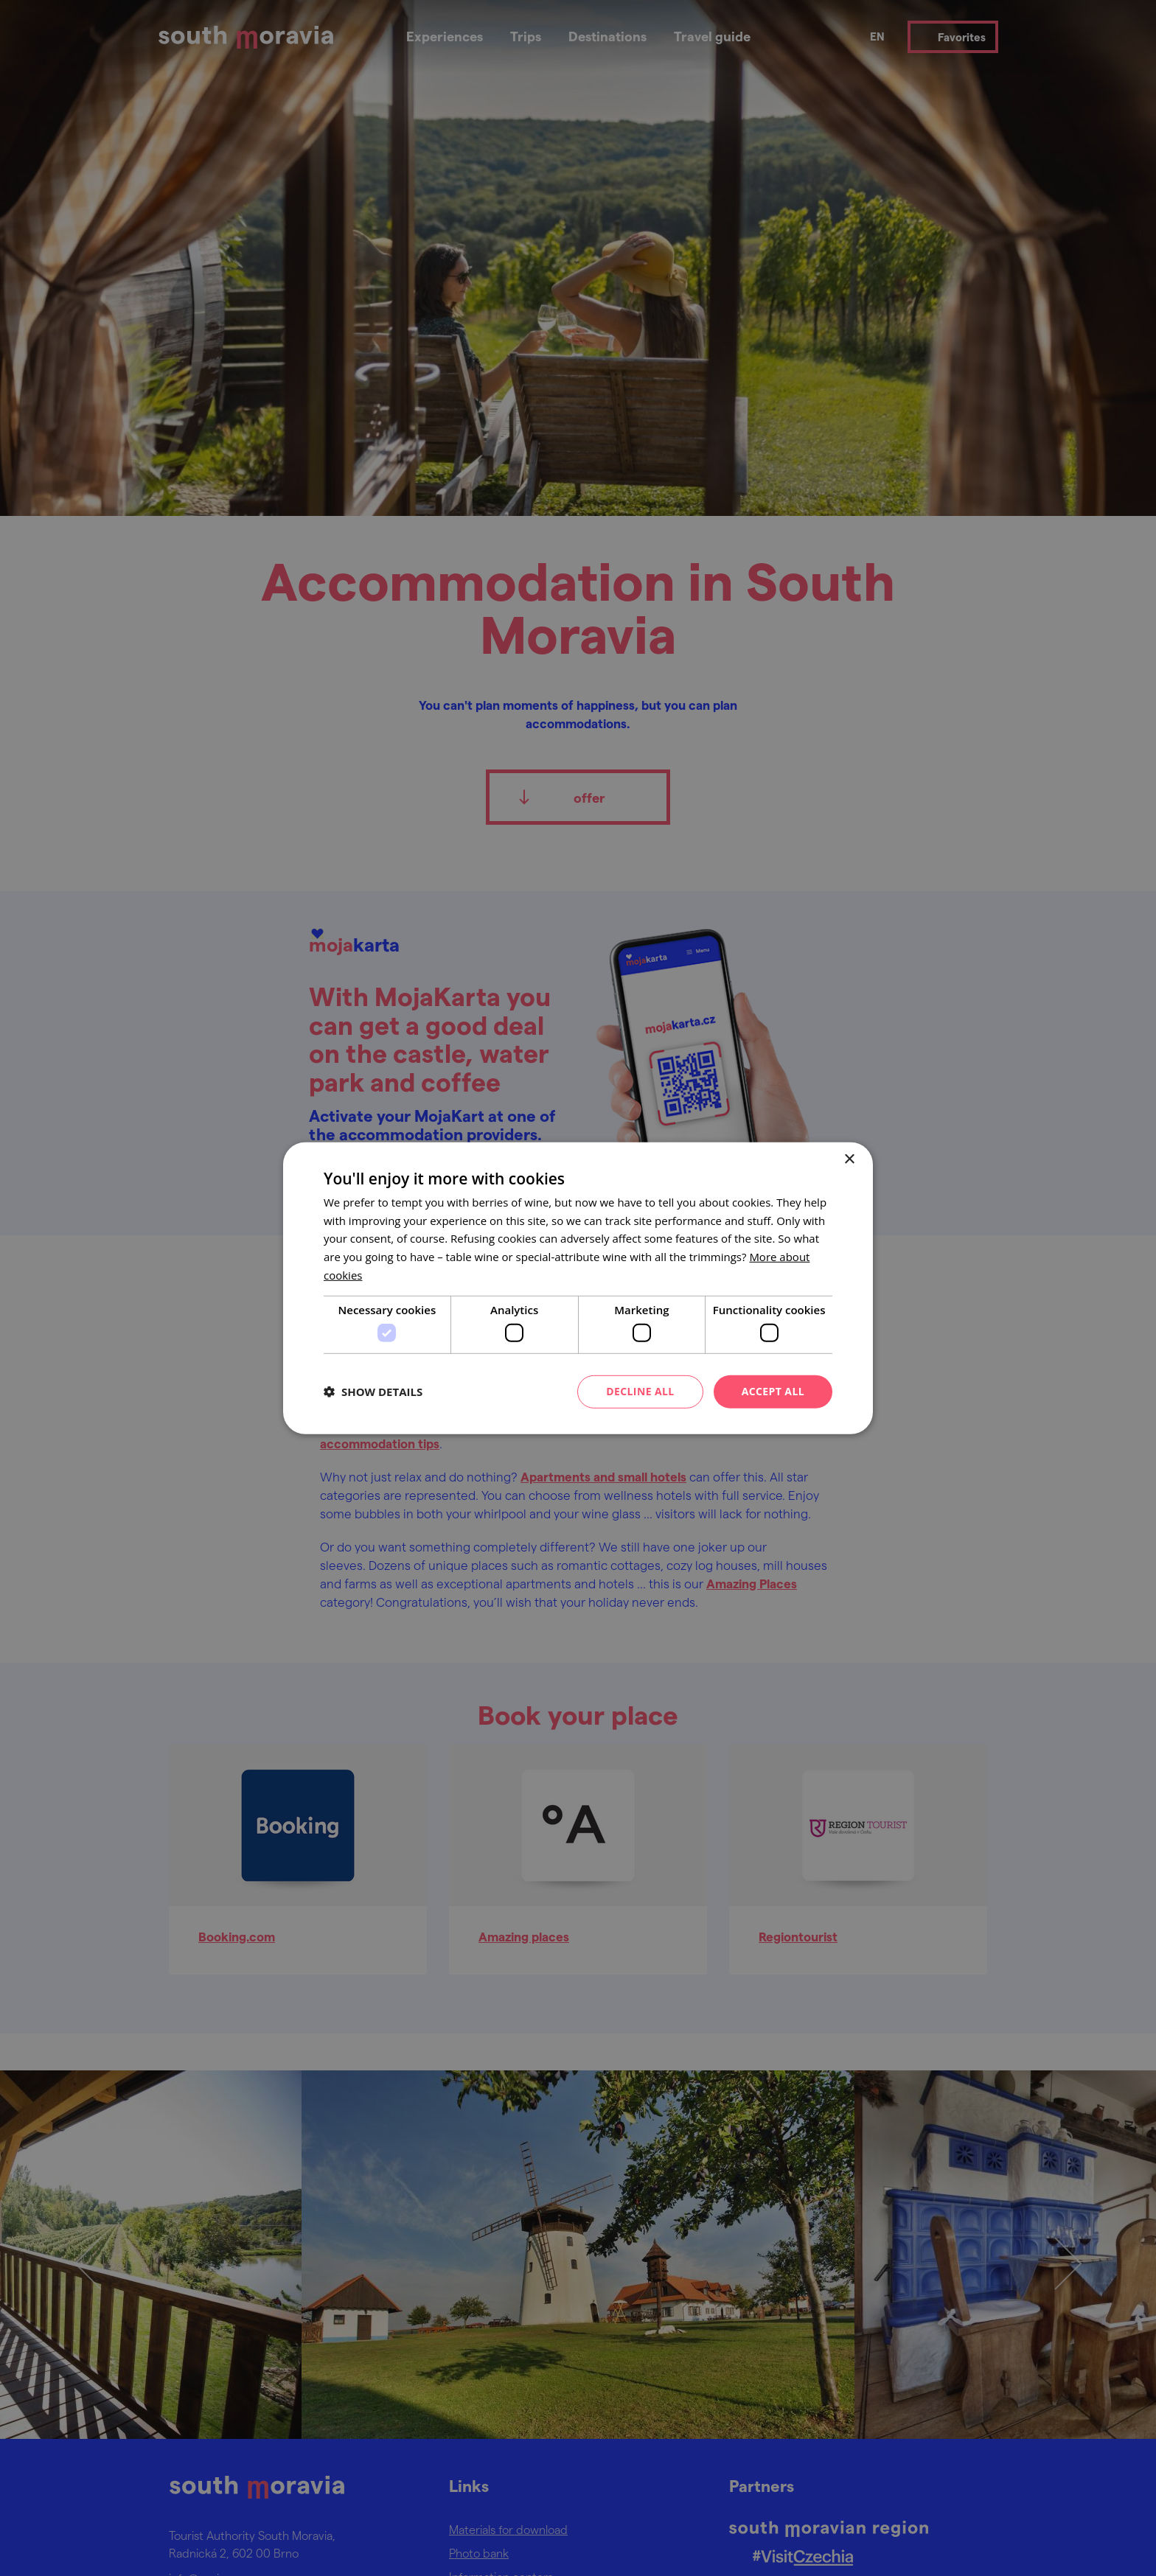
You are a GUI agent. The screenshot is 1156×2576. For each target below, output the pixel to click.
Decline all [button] (640, 1391)
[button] (373, 1391)
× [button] (848, 1159)
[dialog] (578, 1288)
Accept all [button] (773, 1391)
